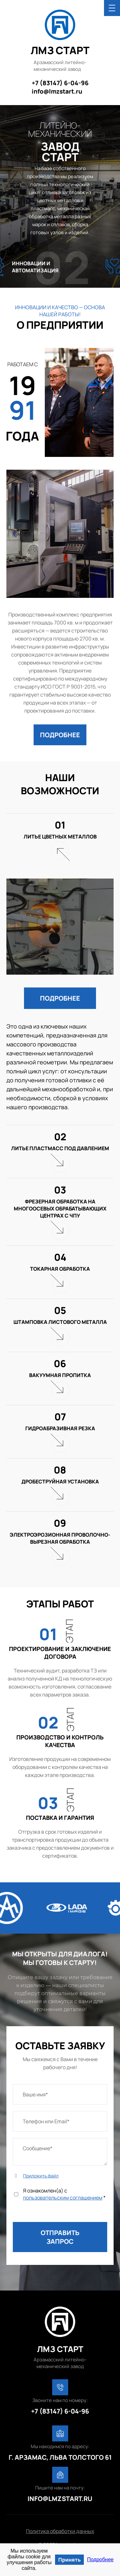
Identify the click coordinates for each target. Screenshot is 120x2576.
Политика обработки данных (60, 2531)
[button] (60, 734)
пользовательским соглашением (62, 2197)
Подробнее (100, 2559)
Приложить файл (41, 2176)
